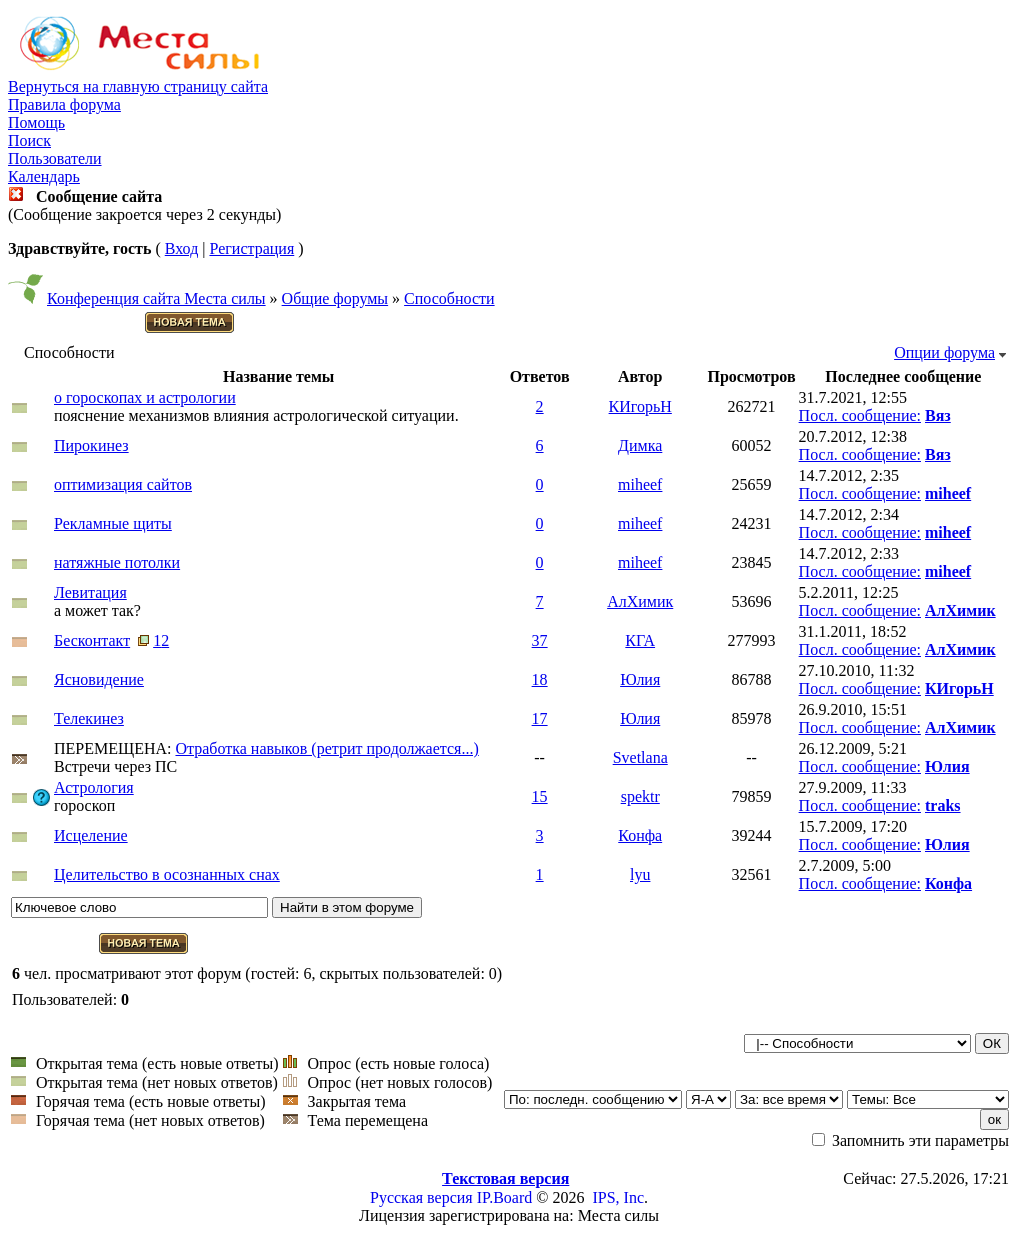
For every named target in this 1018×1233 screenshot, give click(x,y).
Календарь (44, 176)
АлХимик (640, 601)
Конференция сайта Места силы (156, 298)
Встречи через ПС (115, 766)
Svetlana (640, 757)
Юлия (640, 679)
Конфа (640, 835)
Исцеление (91, 835)
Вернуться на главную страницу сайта (138, 86)
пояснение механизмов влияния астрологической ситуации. (256, 415)
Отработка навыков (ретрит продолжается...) (326, 748)
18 (540, 679)
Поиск (29, 140)
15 (540, 796)
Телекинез (89, 718)
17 (540, 718)
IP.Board (505, 1197)
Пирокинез (91, 445)
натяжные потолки (117, 562)
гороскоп (84, 805)
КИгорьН (640, 406)
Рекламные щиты (113, 523)
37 (540, 640)
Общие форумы (335, 298)
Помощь (36, 122)
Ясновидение (99, 679)
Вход (182, 248)
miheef (640, 484)
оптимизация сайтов (123, 484)
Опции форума (944, 352)
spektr (640, 796)
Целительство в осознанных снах (167, 874)
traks (943, 805)
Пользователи (55, 158)
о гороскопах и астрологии (145, 397)
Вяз (938, 415)
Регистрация (251, 248)
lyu (640, 874)
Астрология (94, 787)
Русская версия (421, 1197)
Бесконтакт (92, 640)
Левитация (90, 592)
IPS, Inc (618, 1197)
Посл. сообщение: (860, 415)
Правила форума (64, 104)
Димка (640, 445)
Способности (449, 298)
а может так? (97, 610)
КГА (640, 640)
